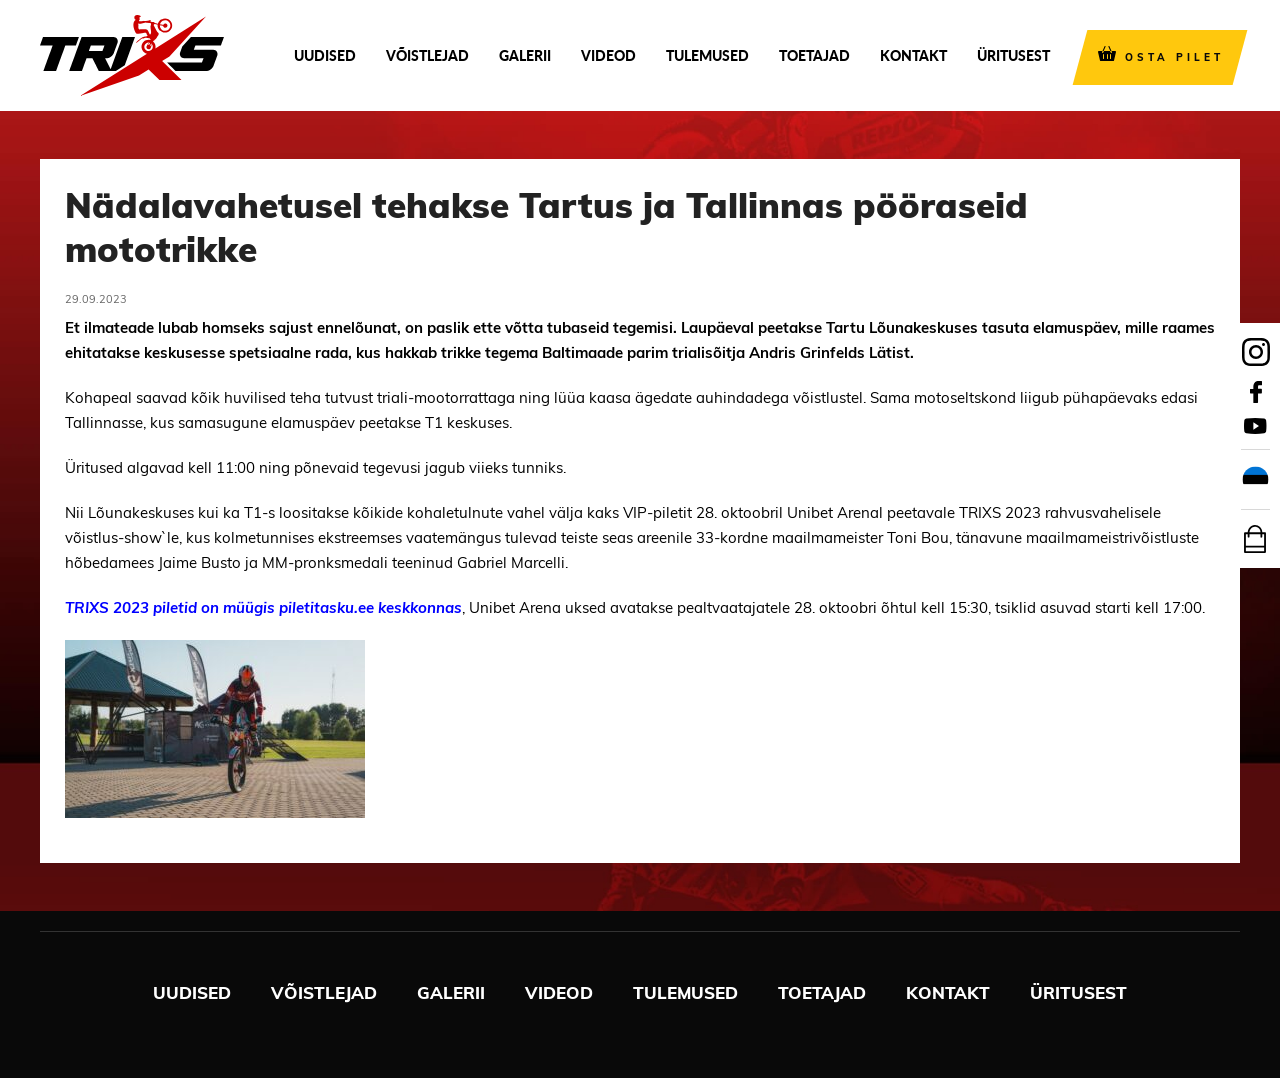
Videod (608, 55)
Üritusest (1013, 55)
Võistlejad (427, 55)
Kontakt (913, 55)
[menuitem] (1255, 480)
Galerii (525, 55)
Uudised (325, 55)
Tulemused (707, 55)
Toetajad (814, 55)
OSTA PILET (1174, 57)
